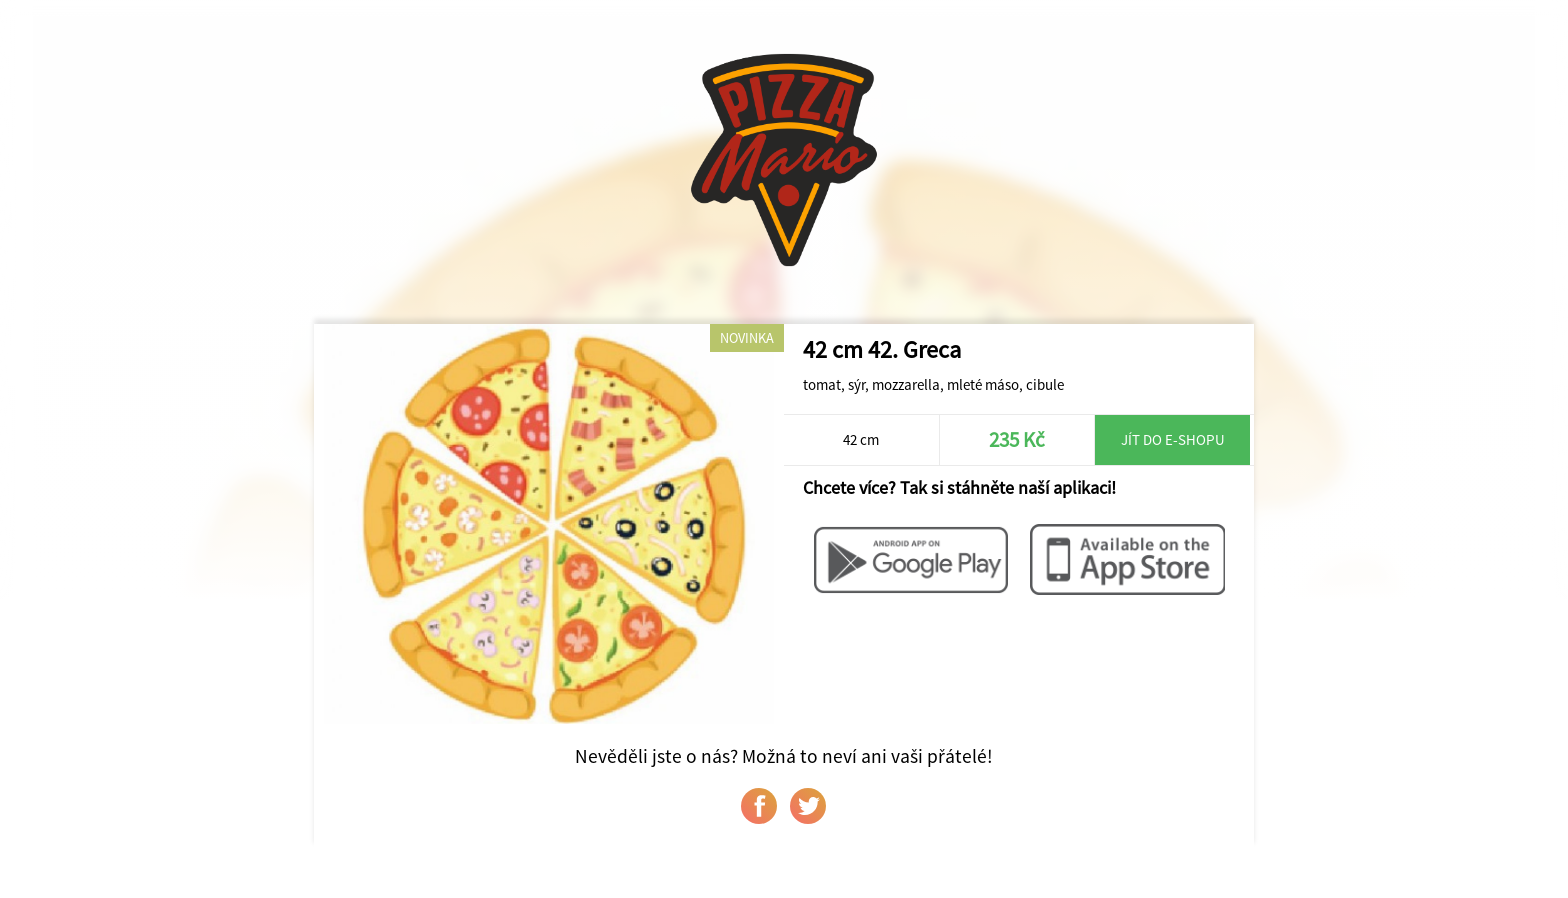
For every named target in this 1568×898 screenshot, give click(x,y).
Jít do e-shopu (1173, 439)
